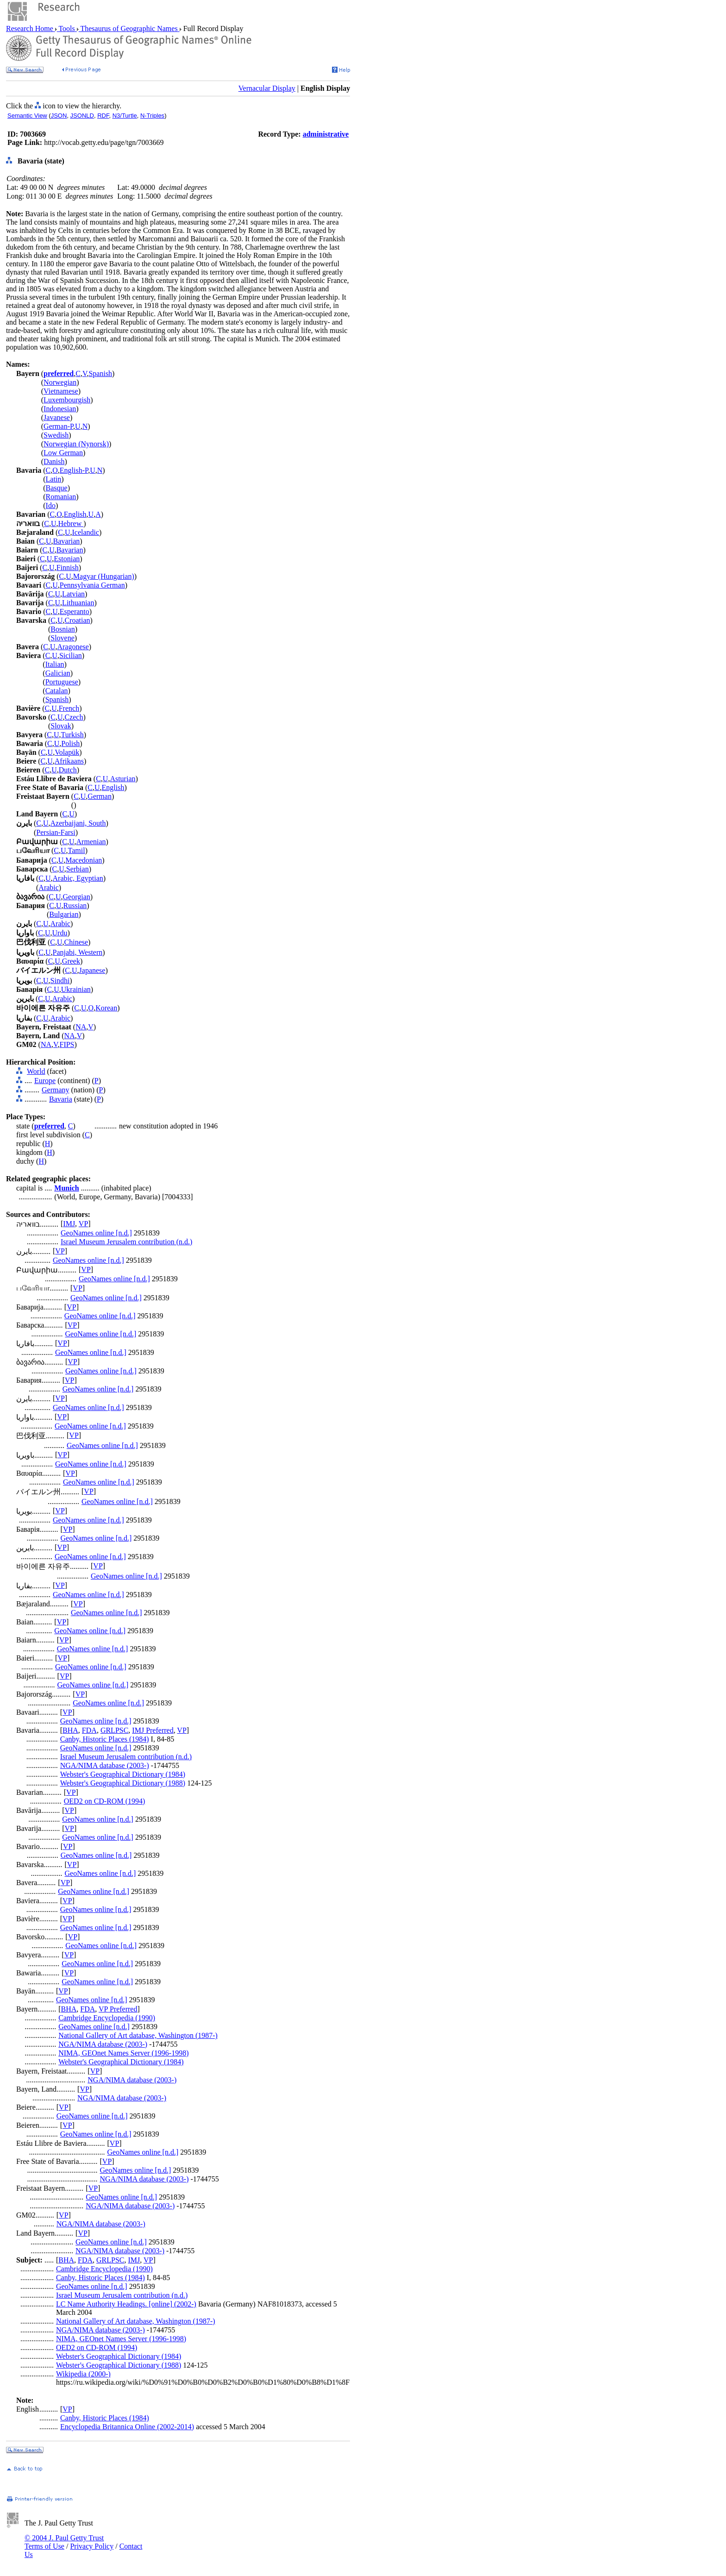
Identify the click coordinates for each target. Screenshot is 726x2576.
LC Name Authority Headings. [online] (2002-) (126, 2304)
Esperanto (74, 611)
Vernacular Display (266, 88)
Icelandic (85, 532)
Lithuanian (78, 603)
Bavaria (60, 1099)
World (36, 1071)
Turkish (72, 735)
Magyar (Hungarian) (103, 576)
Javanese (57, 417)
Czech (73, 717)
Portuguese (61, 682)
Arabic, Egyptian (78, 878)
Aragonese (72, 647)
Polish (70, 743)
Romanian (61, 497)
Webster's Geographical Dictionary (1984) (122, 1774)
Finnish (67, 567)
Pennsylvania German (92, 585)
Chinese (76, 942)
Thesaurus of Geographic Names (129, 28)
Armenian (91, 842)
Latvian (73, 594)
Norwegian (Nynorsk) (76, 444)
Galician (57, 673)
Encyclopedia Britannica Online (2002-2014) (127, 2427)
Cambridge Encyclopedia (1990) (106, 2018)
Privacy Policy (91, 2546)
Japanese (92, 970)
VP (83, 1224)
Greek (71, 961)
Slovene (62, 638)
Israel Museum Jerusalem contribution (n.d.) (126, 1242)
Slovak (60, 726)
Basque (57, 488)
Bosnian (62, 629)
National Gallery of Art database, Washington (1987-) (138, 2035)
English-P (74, 470)
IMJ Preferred (152, 1730)
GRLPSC (114, 1730)
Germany (55, 1090)
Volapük (67, 752)
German (100, 796)
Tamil (76, 850)
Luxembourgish (67, 400)
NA (80, 1027)
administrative (326, 134)
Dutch (68, 770)
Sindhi (60, 980)
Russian (75, 905)
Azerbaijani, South (78, 823)
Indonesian (60, 409)
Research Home (30, 28)
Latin (54, 479)
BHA (70, 1730)
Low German (63, 453)
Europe (45, 1080)
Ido (51, 505)
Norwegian (60, 382)
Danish (54, 461)
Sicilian (70, 655)
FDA (89, 1730)
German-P (58, 426)
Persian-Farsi (55, 832)
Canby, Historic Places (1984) (104, 1739)
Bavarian (66, 541)
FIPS (66, 1044)
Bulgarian (63, 914)
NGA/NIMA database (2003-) (104, 1765)
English (75, 514)
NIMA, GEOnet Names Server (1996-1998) (123, 2053)
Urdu (60, 933)
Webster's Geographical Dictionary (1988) (122, 1783)
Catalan (56, 691)
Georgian (76, 897)
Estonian (67, 559)
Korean (106, 1008)
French (69, 708)
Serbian (77, 869)
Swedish (56, 435)
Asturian (122, 779)
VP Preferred (118, 2009)
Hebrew (71, 523)
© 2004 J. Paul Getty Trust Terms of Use (64, 2542)
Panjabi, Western (78, 952)
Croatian (77, 620)
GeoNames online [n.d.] (96, 1233)
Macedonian (83, 860)
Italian (54, 664)
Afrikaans (69, 761)
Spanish (100, 373)
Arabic (48, 887)
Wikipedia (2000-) (83, 2374)
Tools (67, 28)
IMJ (69, 1224)
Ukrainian (76, 989)
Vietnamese (61, 391)
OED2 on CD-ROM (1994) (104, 1801)
